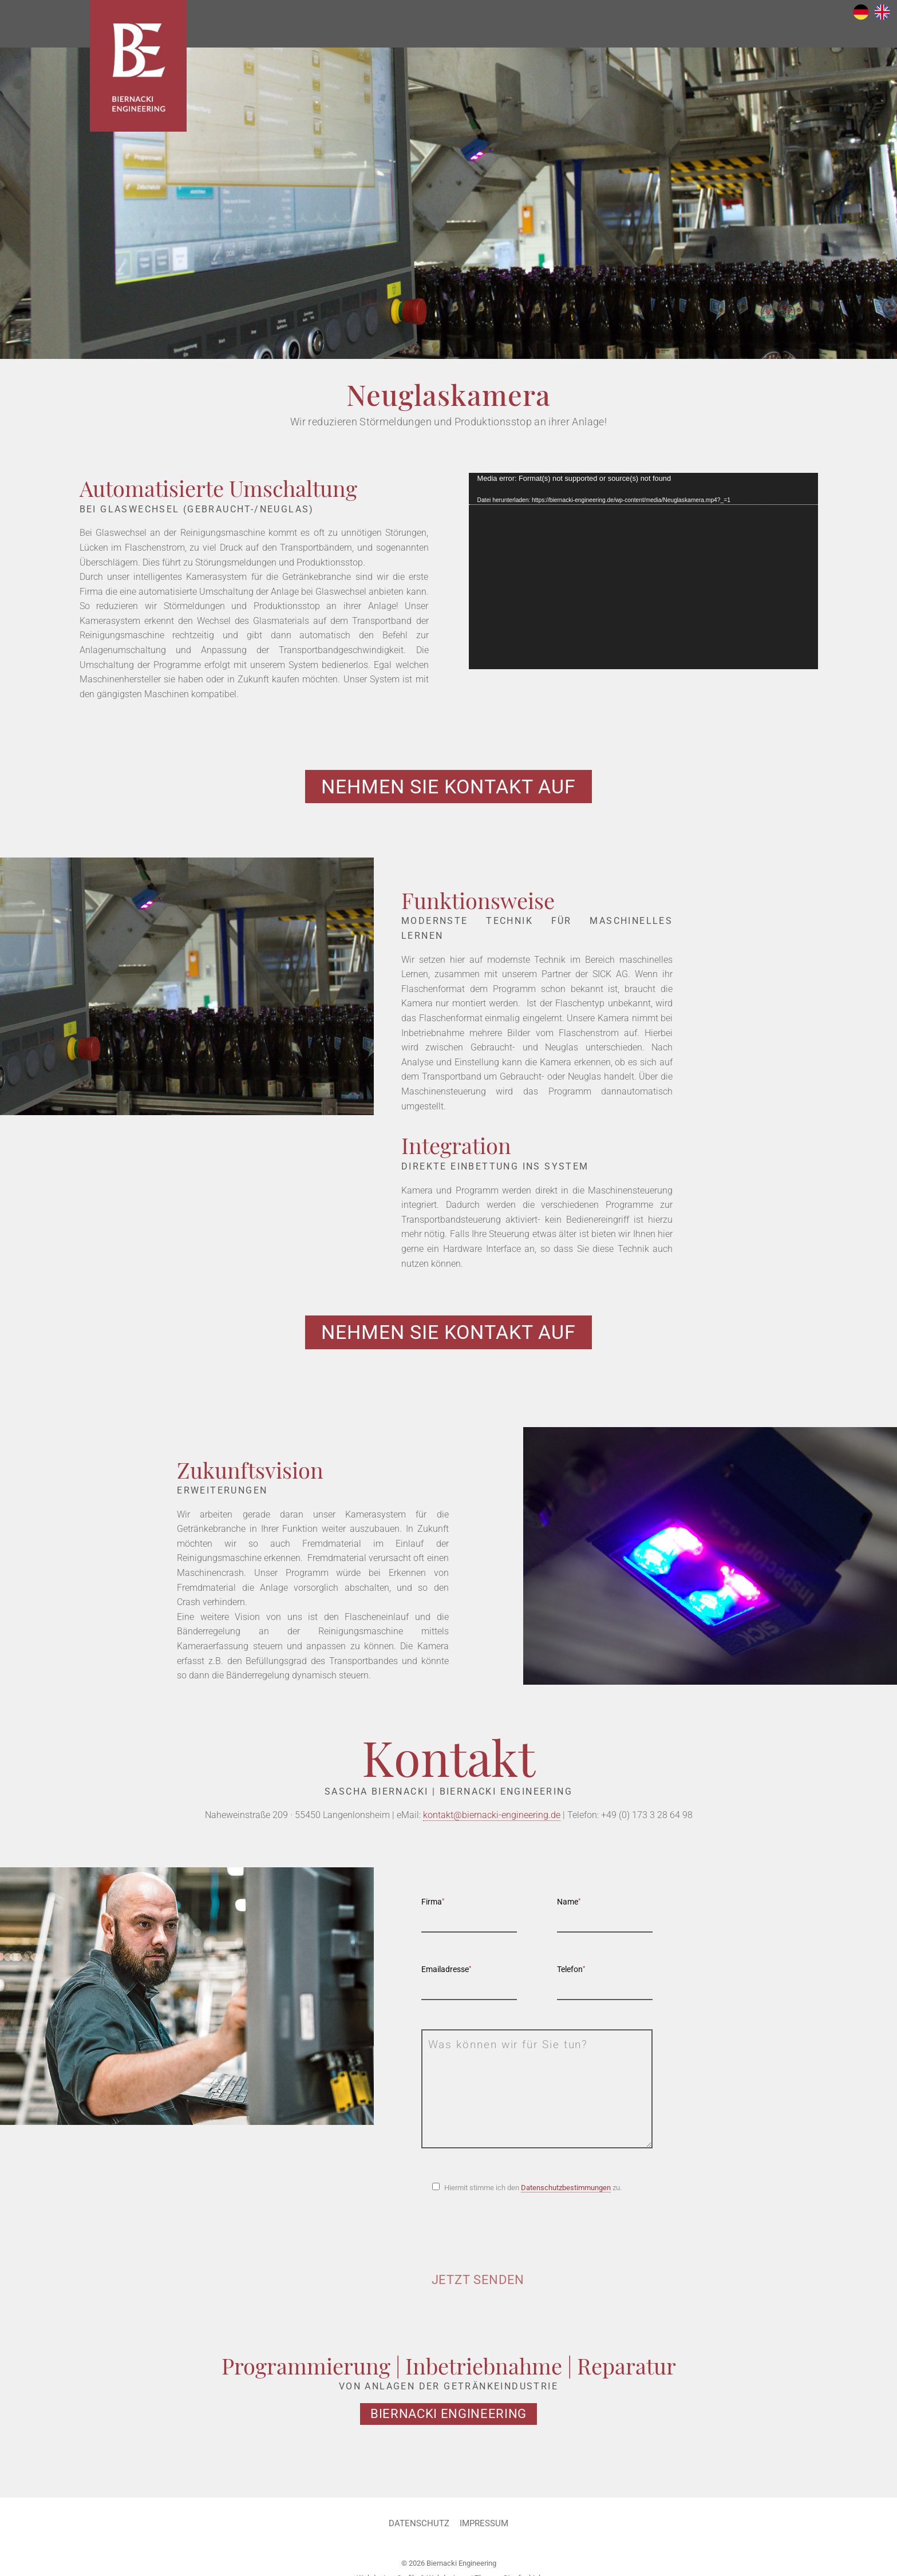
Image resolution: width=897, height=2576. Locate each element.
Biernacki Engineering (146, 77)
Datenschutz (417, 2526)
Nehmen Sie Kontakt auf (448, 787)
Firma (432, 1905)
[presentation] (508, 2240)
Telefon (571, 1972)
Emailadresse (446, 1972)
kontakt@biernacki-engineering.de (491, 1818)
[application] (643, 571)
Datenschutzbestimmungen (566, 2191)
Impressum (484, 2526)
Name (568, 1905)
